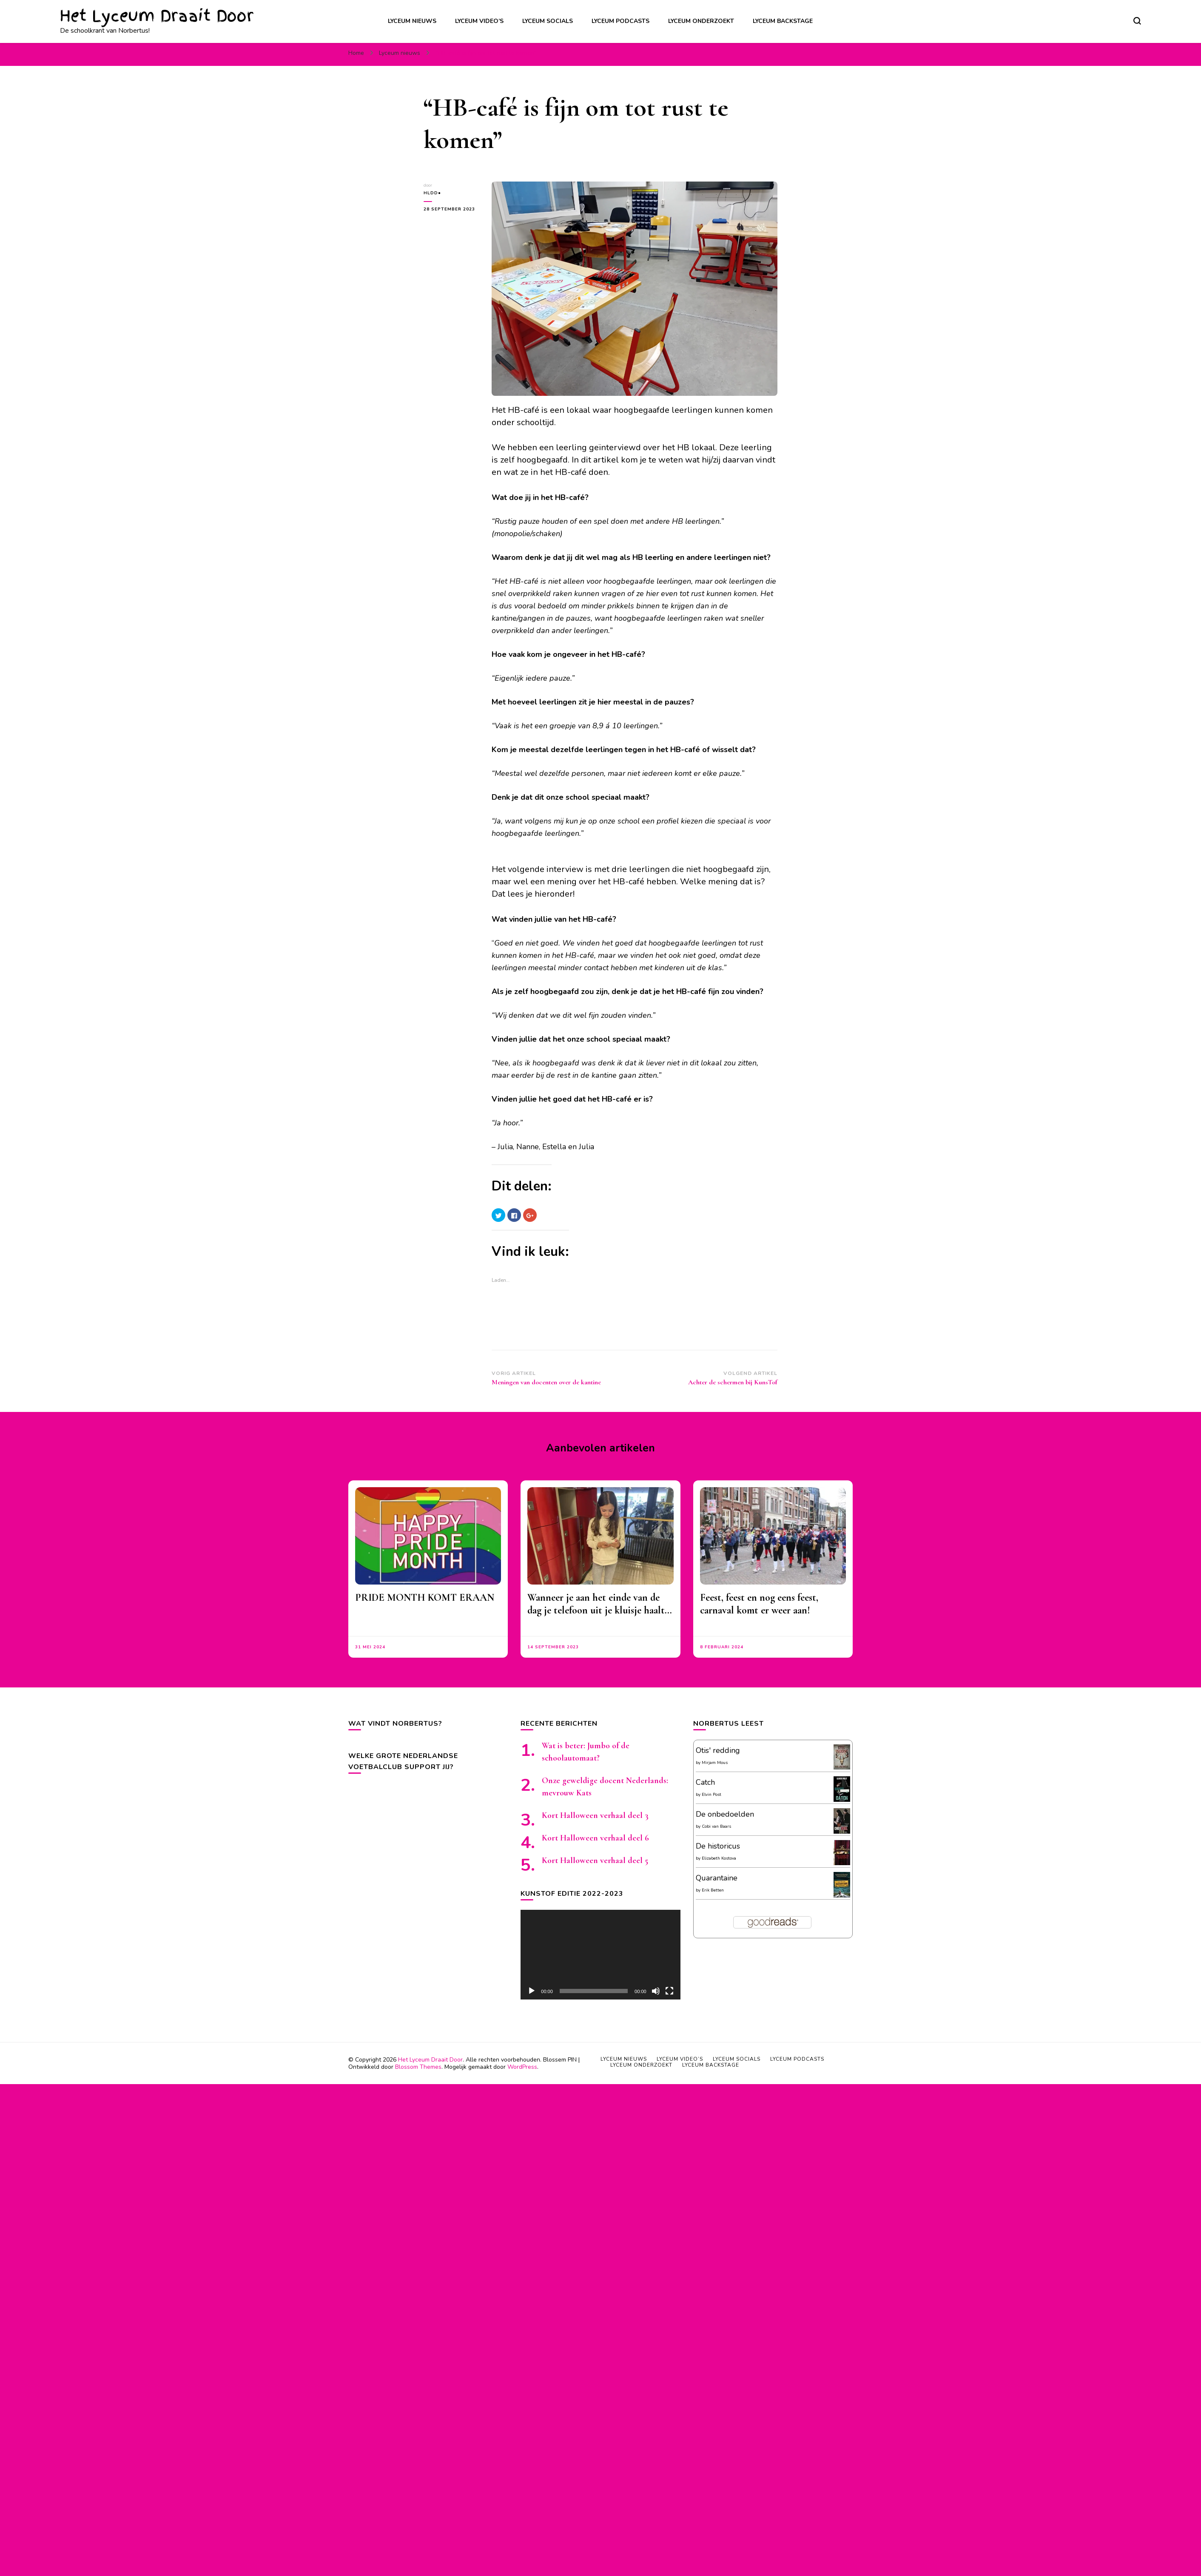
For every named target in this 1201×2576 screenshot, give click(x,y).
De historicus (718, 1846)
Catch (705, 1782)
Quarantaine (716, 1878)
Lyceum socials (547, 21)
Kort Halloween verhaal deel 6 (595, 1838)
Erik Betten (713, 1890)
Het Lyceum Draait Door (156, 16)
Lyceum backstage (783, 21)
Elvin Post (711, 1795)
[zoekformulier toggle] (1137, 21)
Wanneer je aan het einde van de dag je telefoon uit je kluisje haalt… (599, 1603)
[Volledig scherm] (669, 1991)
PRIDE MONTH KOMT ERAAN (424, 1597)
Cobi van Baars (716, 1826)
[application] (600, 1954)
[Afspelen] (531, 1991)
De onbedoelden (725, 1814)
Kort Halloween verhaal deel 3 (595, 1815)
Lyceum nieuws (412, 21)
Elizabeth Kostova (719, 1858)
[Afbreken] (656, 1991)
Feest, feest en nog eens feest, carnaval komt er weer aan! (759, 1603)
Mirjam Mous (715, 1763)
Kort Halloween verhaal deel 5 (595, 1860)
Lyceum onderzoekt (701, 21)
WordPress (522, 2067)
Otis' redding (718, 1750)
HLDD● (432, 193)
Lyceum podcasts (620, 21)
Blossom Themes (418, 2067)
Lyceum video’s (479, 21)
